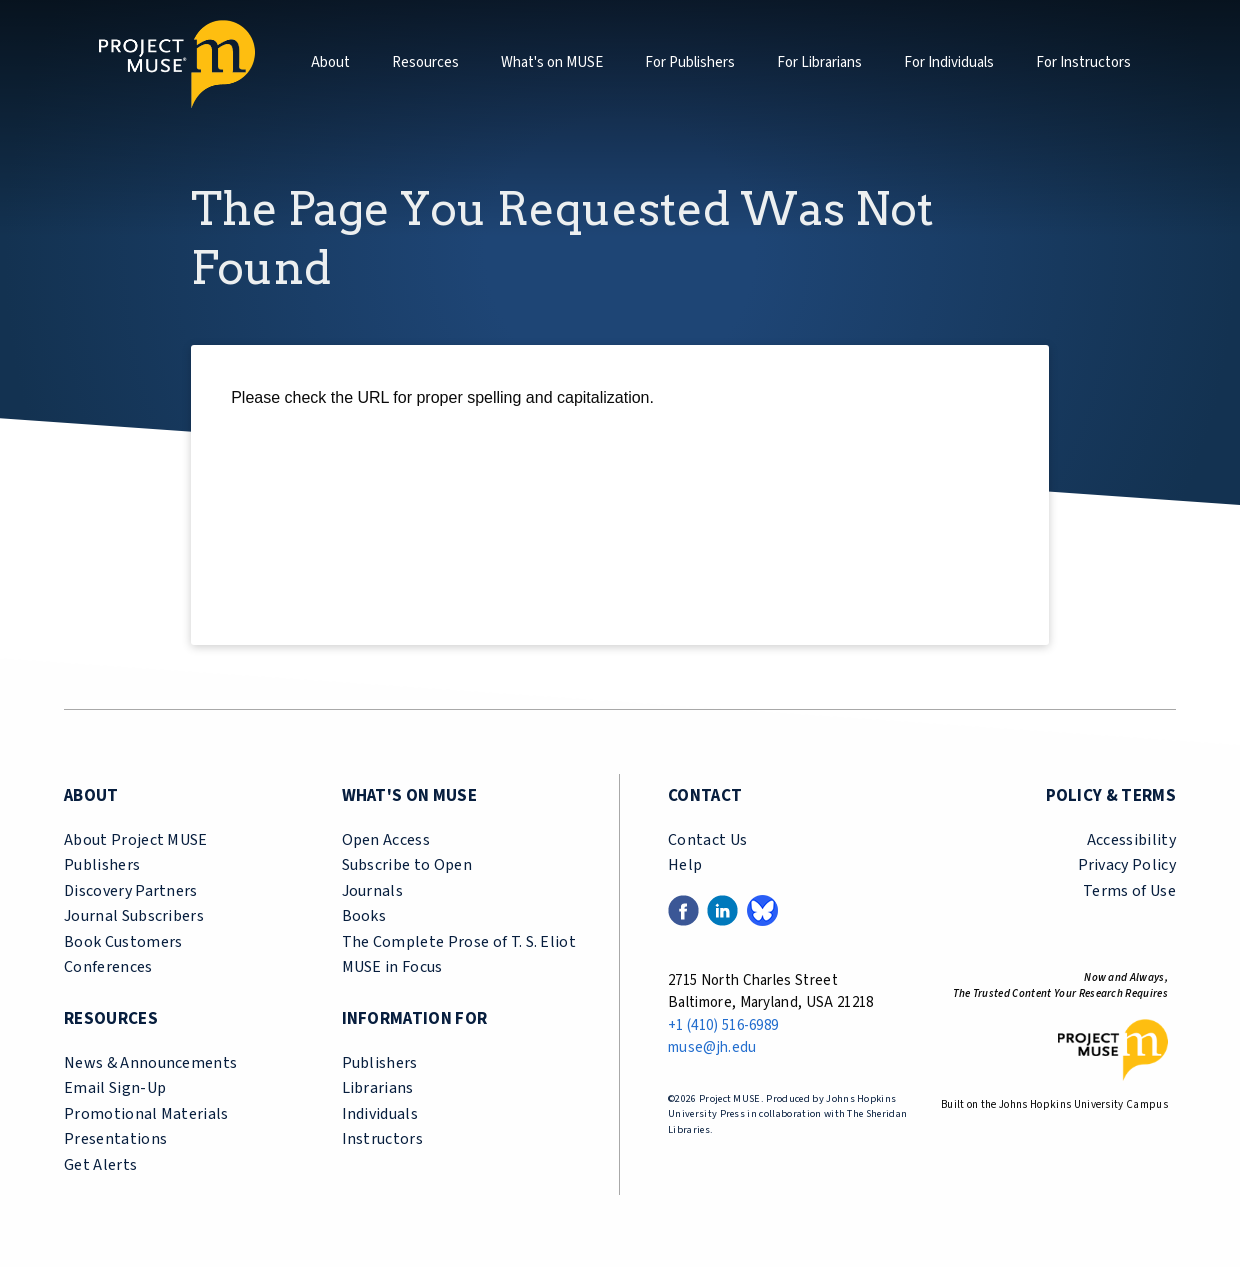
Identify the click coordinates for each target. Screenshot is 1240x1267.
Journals (373, 891)
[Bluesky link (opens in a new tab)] (762, 909)
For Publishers (690, 62)
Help (685, 865)
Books (364, 916)
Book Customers (123, 942)
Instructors (383, 1139)
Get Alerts (100, 1165)
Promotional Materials (146, 1114)
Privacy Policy (1127, 865)
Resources (425, 62)
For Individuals (949, 62)
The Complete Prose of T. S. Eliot (459, 942)
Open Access (386, 840)
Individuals (380, 1114)
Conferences (108, 967)
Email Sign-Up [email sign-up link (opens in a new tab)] (115, 1088)
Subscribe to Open (407, 865)
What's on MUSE (552, 62)
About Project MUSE (136, 840)
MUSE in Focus (392, 967)
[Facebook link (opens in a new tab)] (683, 909)
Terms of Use (1129, 891)
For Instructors (1083, 62)
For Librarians (819, 62)
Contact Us (707, 840)
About (330, 62)
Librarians (378, 1088)
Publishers (102, 865)
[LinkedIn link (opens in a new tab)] (722, 909)
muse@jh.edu (712, 1047)
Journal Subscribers (134, 916)
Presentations (115, 1139)
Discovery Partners (131, 891)
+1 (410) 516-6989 (723, 1025)
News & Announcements (150, 1063)
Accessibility (1131, 840)
